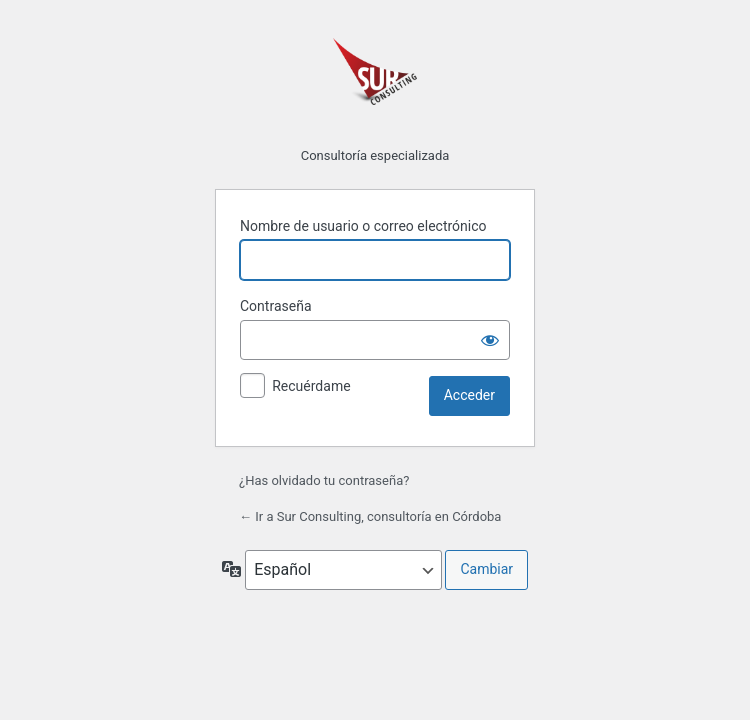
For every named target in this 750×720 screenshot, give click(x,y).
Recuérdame (311, 386)
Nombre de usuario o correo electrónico (363, 226)
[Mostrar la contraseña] (490, 340)
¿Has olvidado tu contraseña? (324, 480)
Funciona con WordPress (375, 80)
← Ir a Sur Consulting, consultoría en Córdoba (370, 516)
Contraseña (276, 306)
